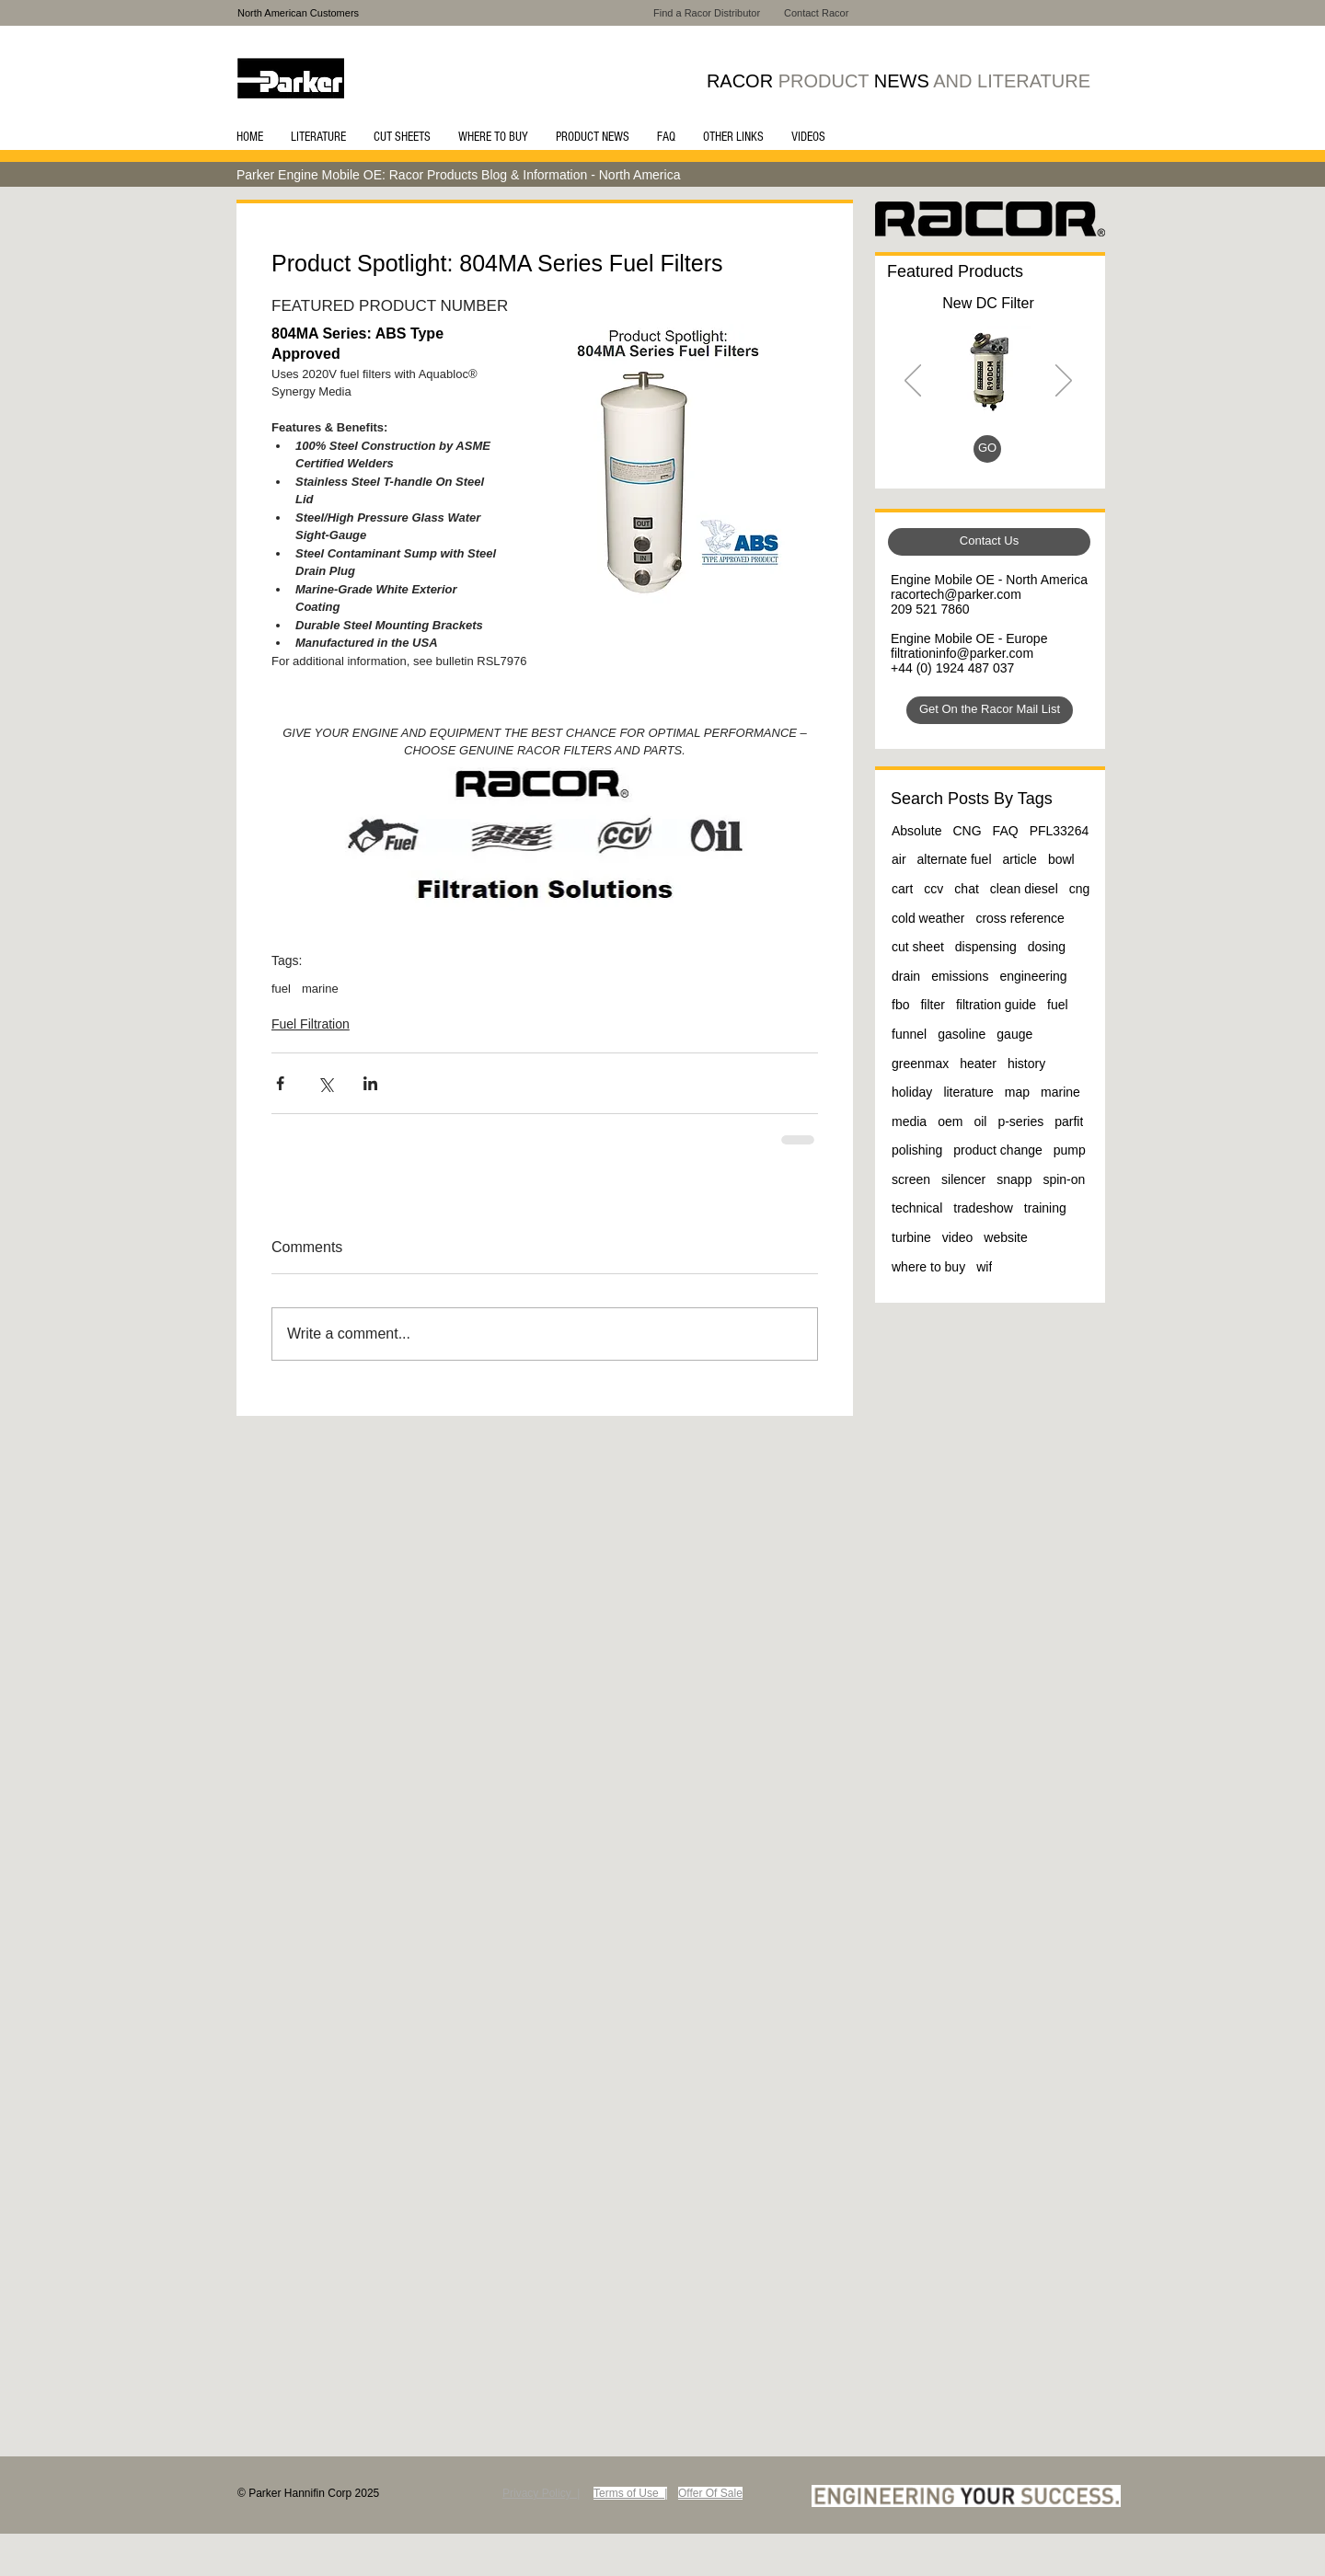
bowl (1061, 859)
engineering (1032, 976)
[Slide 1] (967, 452)
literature (968, 1092)
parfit (1068, 1121)
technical (917, 1208)
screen (911, 1179)
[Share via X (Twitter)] (325, 1083)
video (957, 1237)
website (1005, 1237)
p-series (1020, 1121)
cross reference (1019, 918)
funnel (909, 1034)
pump (1070, 1150)
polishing (917, 1150)
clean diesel (1024, 888)
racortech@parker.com (956, 594)
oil (980, 1121)
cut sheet (918, 946)
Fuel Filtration (310, 1024)
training (1045, 1208)
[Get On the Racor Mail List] (989, 710)
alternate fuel (954, 859)
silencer (963, 1179)
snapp (1014, 1179)
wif (984, 1266)
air (899, 859)
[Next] (1063, 381)
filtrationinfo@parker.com (962, 653)
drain (906, 976)
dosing (1047, 946)
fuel (281, 988)
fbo (900, 1004)
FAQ (1006, 830)
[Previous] (912, 381)
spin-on (1064, 1179)
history (1026, 1063)
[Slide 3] (990, 452)
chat (966, 888)
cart (902, 888)
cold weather (928, 918)
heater (978, 1063)
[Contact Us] (989, 542)
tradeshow (983, 1208)
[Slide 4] (1011, 452)
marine (320, 988)
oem (950, 1121)
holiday (912, 1092)
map (1017, 1092)
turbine (911, 1237)
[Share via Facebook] (280, 1083)
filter (932, 1004)
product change (998, 1150)
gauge (1014, 1034)
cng (1079, 888)
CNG (966, 830)
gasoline (961, 1034)
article (1020, 859)
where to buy (928, 1266)
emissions (959, 976)
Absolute (916, 830)
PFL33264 (1059, 830)
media (909, 1121)
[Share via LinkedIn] (370, 1083)
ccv (933, 888)
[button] (318, 137)
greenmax (920, 1063)
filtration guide (996, 1004)
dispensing (986, 946)
